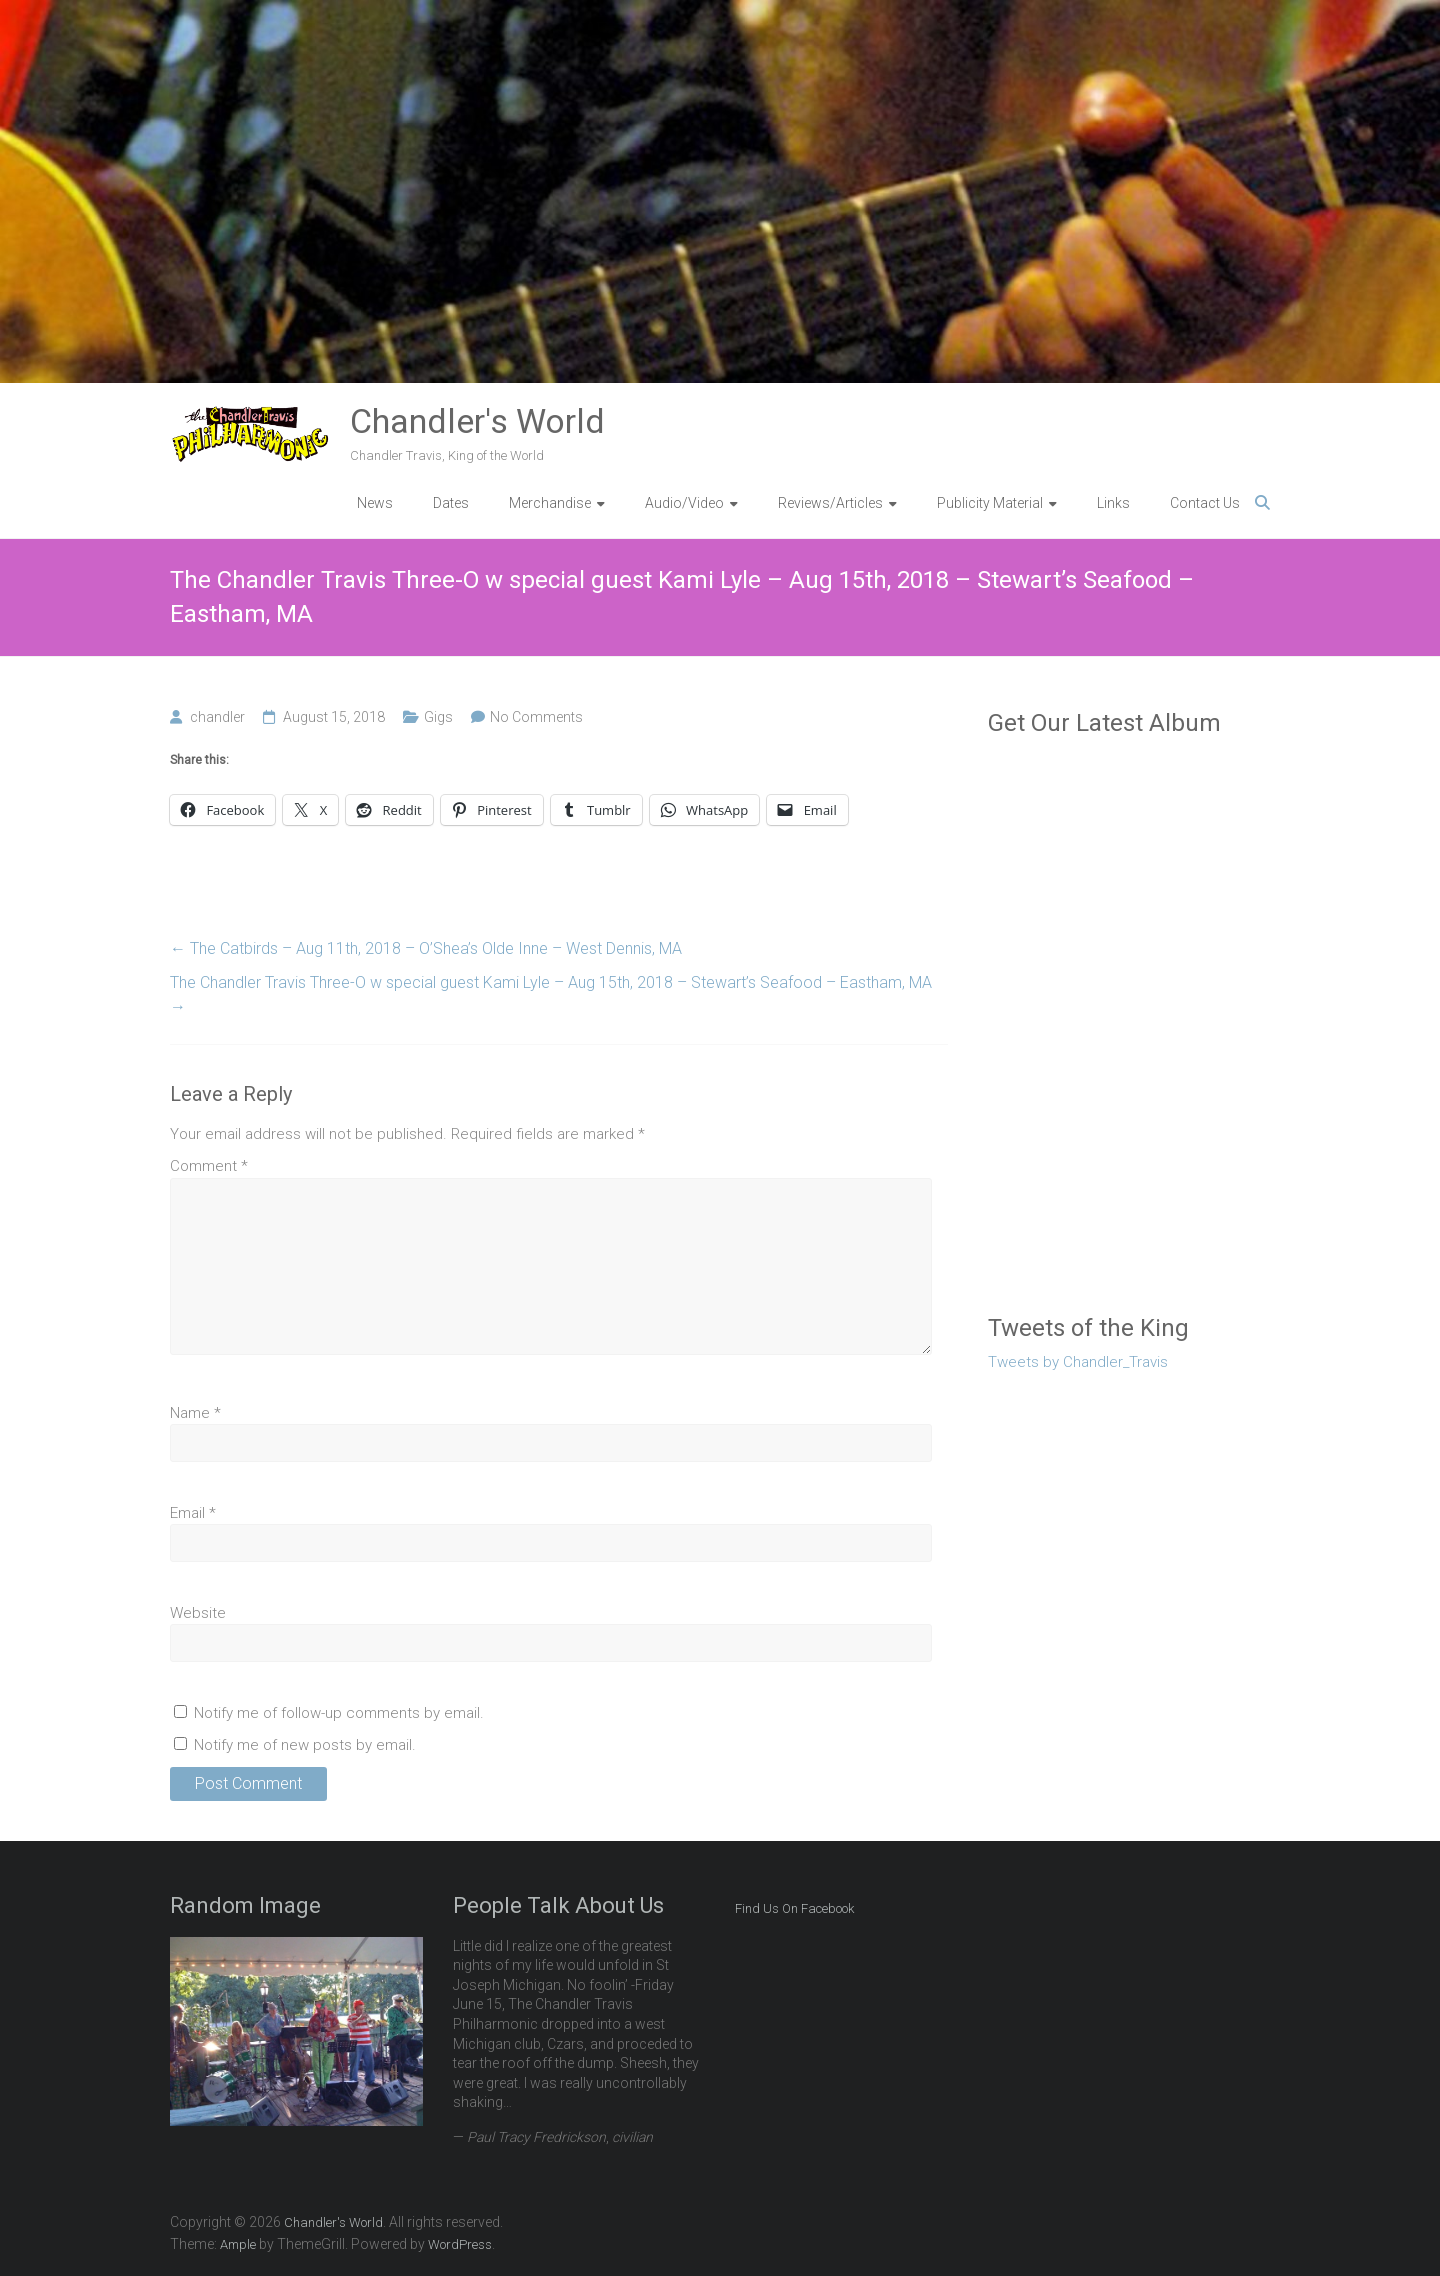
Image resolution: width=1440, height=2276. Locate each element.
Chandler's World (477, 421)
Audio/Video (684, 503)
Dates (451, 503)
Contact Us (1205, 503)
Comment (209, 1166)
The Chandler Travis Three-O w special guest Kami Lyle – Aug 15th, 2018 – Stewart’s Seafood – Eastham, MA (551, 994)
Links (1113, 503)
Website (198, 1613)
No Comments (536, 717)
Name (195, 1413)
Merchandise (550, 503)
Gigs (438, 717)
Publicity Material (990, 503)
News (375, 503)
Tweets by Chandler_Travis (1078, 1362)
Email (193, 1513)
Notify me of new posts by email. (305, 1745)
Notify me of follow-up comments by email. (339, 1713)
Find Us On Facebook (794, 1908)
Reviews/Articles (830, 503)
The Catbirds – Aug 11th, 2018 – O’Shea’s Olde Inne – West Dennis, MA (426, 948)
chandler (217, 717)
